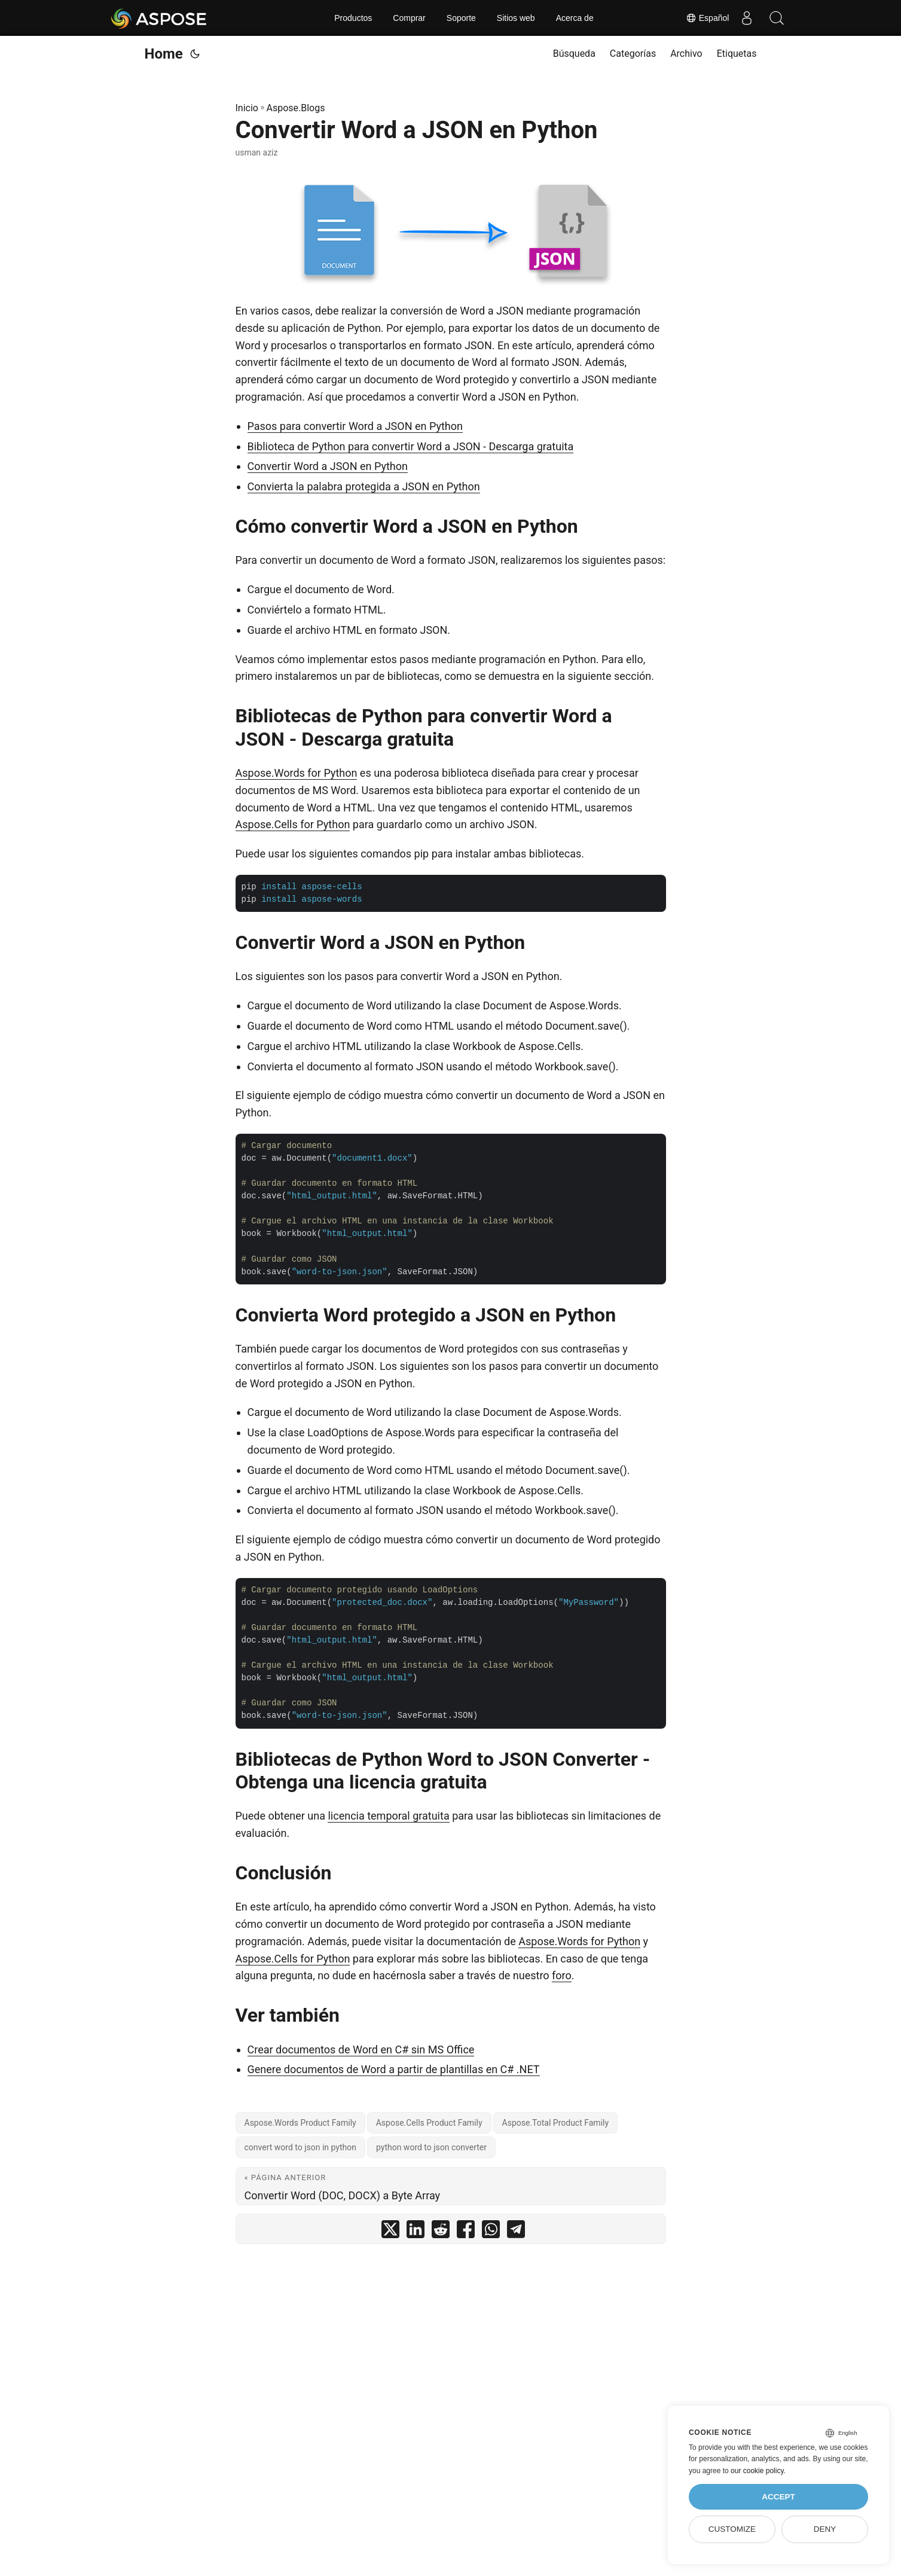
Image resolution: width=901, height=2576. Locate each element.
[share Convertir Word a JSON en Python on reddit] (441, 2232)
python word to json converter (431, 2147)
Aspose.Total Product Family (555, 2123)
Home (164, 53)
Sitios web (516, 18)
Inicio (247, 108)
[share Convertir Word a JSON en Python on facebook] (466, 2232)
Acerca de (575, 18)
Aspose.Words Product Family (300, 2123)
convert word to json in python (300, 2147)
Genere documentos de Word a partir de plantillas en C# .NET (394, 2069)
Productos (353, 18)
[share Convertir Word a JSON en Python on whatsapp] (491, 2232)
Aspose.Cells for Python (293, 824)
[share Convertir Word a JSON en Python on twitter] (390, 2232)
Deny (825, 2529)
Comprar (409, 18)
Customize (732, 2529)
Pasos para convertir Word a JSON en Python (355, 426)
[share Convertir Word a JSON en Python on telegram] (516, 2232)
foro (562, 1975)
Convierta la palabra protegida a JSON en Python (364, 486)
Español (706, 18)
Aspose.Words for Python (297, 773)
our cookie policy (757, 2471)
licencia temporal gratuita (388, 1815)
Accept (778, 2496)
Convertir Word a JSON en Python (328, 466)
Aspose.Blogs (295, 108)
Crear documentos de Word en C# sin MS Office (361, 2049)
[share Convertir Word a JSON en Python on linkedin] (415, 2232)
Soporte (461, 18)
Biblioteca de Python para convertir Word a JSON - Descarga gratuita (411, 446)
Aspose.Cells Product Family (429, 2123)
